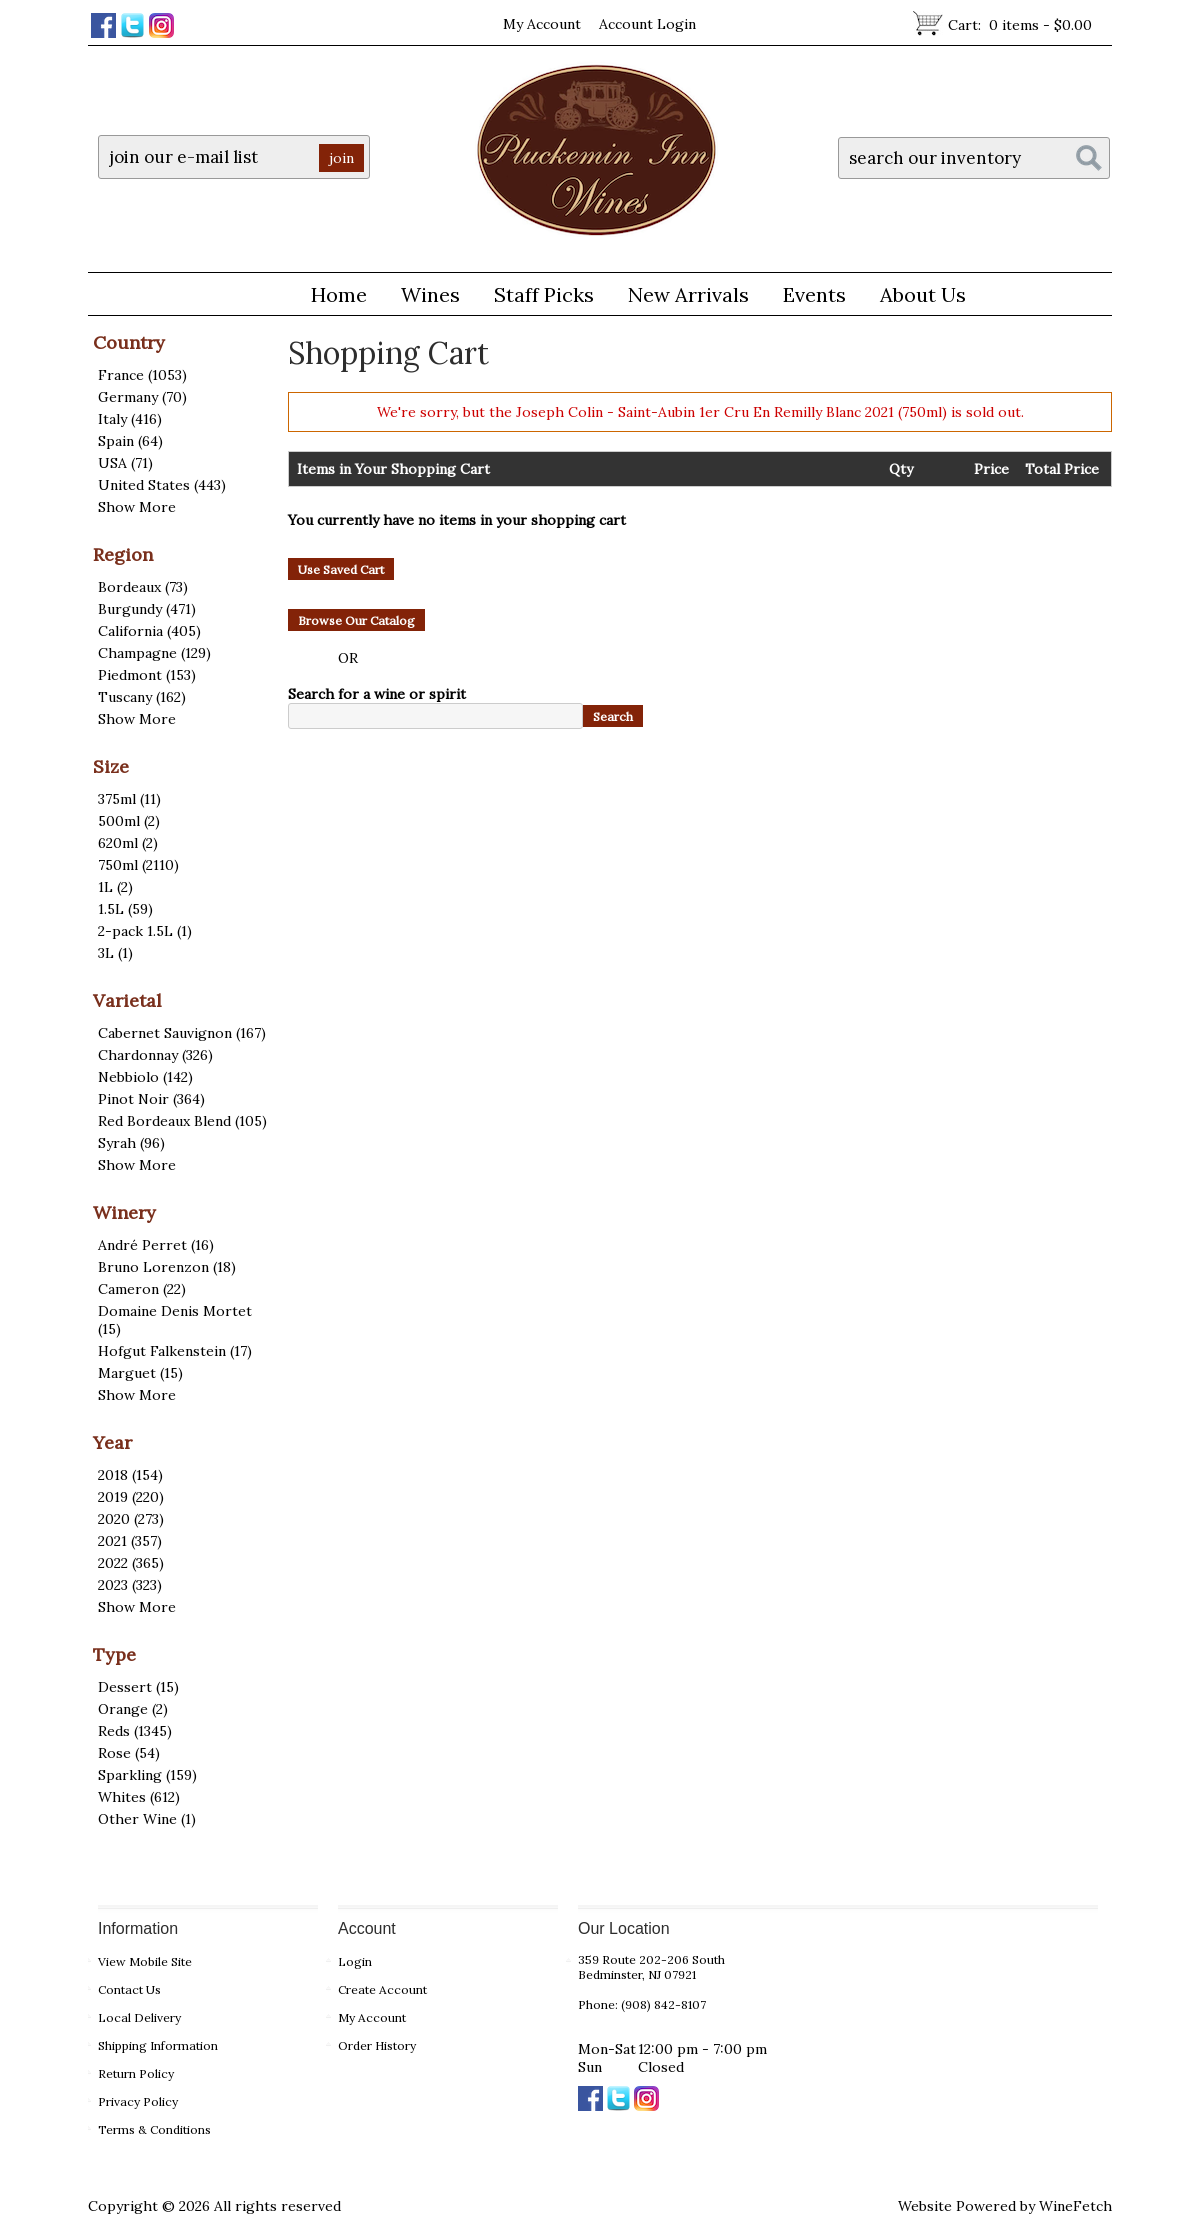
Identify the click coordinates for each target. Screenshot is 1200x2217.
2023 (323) (130, 1585)
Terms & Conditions (154, 2129)
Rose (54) (129, 1753)
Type (114, 1654)
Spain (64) (130, 441)
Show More (137, 507)
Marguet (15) (140, 1373)
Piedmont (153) (147, 675)
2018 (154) (130, 1475)
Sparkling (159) (147, 1775)
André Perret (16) (156, 1245)
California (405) (149, 631)
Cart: (1020, 25)
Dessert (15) (138, 1687)
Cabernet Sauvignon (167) (182, 1033)
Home (339, 294)
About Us (915, 297)
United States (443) (162, 485)
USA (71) (125, 463)
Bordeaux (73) (143, 587)
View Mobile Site (145, 1961)
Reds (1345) (135, 1731)
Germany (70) (142, 397)
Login (355, 1961)
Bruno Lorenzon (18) (167, 1267)
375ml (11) (129, 799)
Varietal (127, 1000)
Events (814, 294)
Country (129, 342)
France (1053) (142, 375)
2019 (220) (131, 1497)
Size (111, 766)
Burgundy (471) (147, 609)
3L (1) (115, 953)
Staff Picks (544, 294)
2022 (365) (131, 1563)
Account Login (647, 24)
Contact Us (129, 1989)
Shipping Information (158, 2045)
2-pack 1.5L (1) (145, 931)
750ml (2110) (138, 865)
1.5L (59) (125, 909)
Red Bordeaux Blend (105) (182, 1121)
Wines (423, 297)
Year (112, 1442)
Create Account (382, 1989)
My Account (542, 24)
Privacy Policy (138, 2101)
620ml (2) (128, 843)
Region (123, 554)
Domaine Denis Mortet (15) (175, 1320)
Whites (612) (139, 1797)
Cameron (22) (142, 1289)
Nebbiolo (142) (145, 1077)
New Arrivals (688, 294)
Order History (377, 2045)
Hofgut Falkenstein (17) (175, 1351)
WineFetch (1075, 2206)
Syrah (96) (131, 1143)
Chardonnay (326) (155, 1055)
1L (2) (115, 887)
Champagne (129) (154, 653)
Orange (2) (133, 1709)
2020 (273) (131, 1519)
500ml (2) (129, 821)
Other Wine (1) (147, 1819)
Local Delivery (139, 2017)
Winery (124, 1212)
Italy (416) (130, 419)
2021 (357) (130, 1541)
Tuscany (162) (142, 697)
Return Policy (136, 2073)
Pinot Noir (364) (151, 1099)
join (341, 158)
